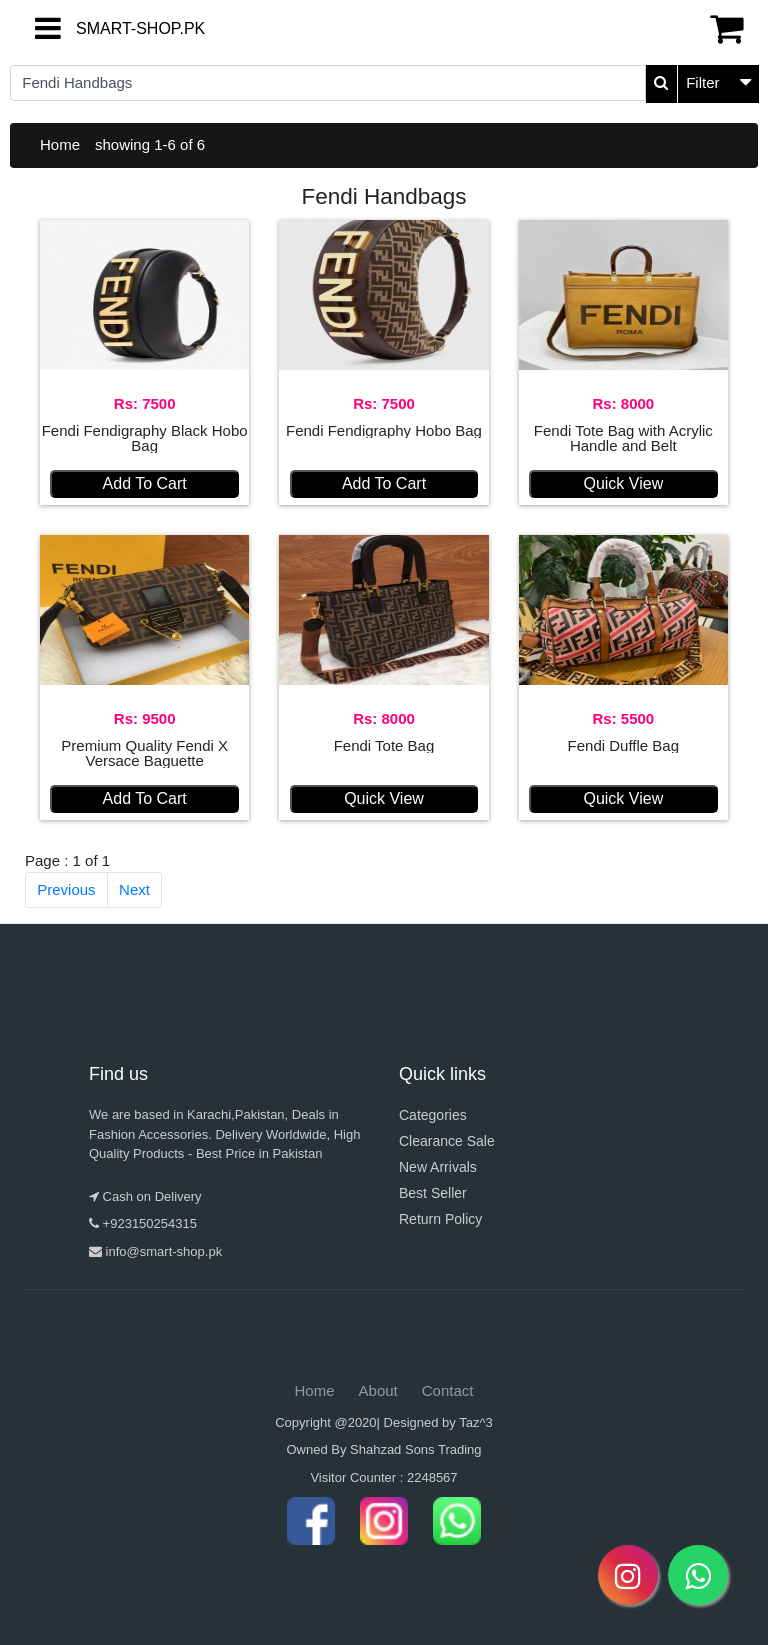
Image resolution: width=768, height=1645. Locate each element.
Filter (702, 82)
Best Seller (433, 1193)
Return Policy (440, 1219)
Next (134, 889)
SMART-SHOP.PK (93, 28)
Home (60, 144)
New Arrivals (438, 1167)
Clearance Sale (447, 1141)
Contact (448, 1390)
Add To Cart (145, 483)
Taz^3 (476, 1422)
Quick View (623, 483)
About (378, 1390)
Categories (433, 1115)
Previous (66, 889)
